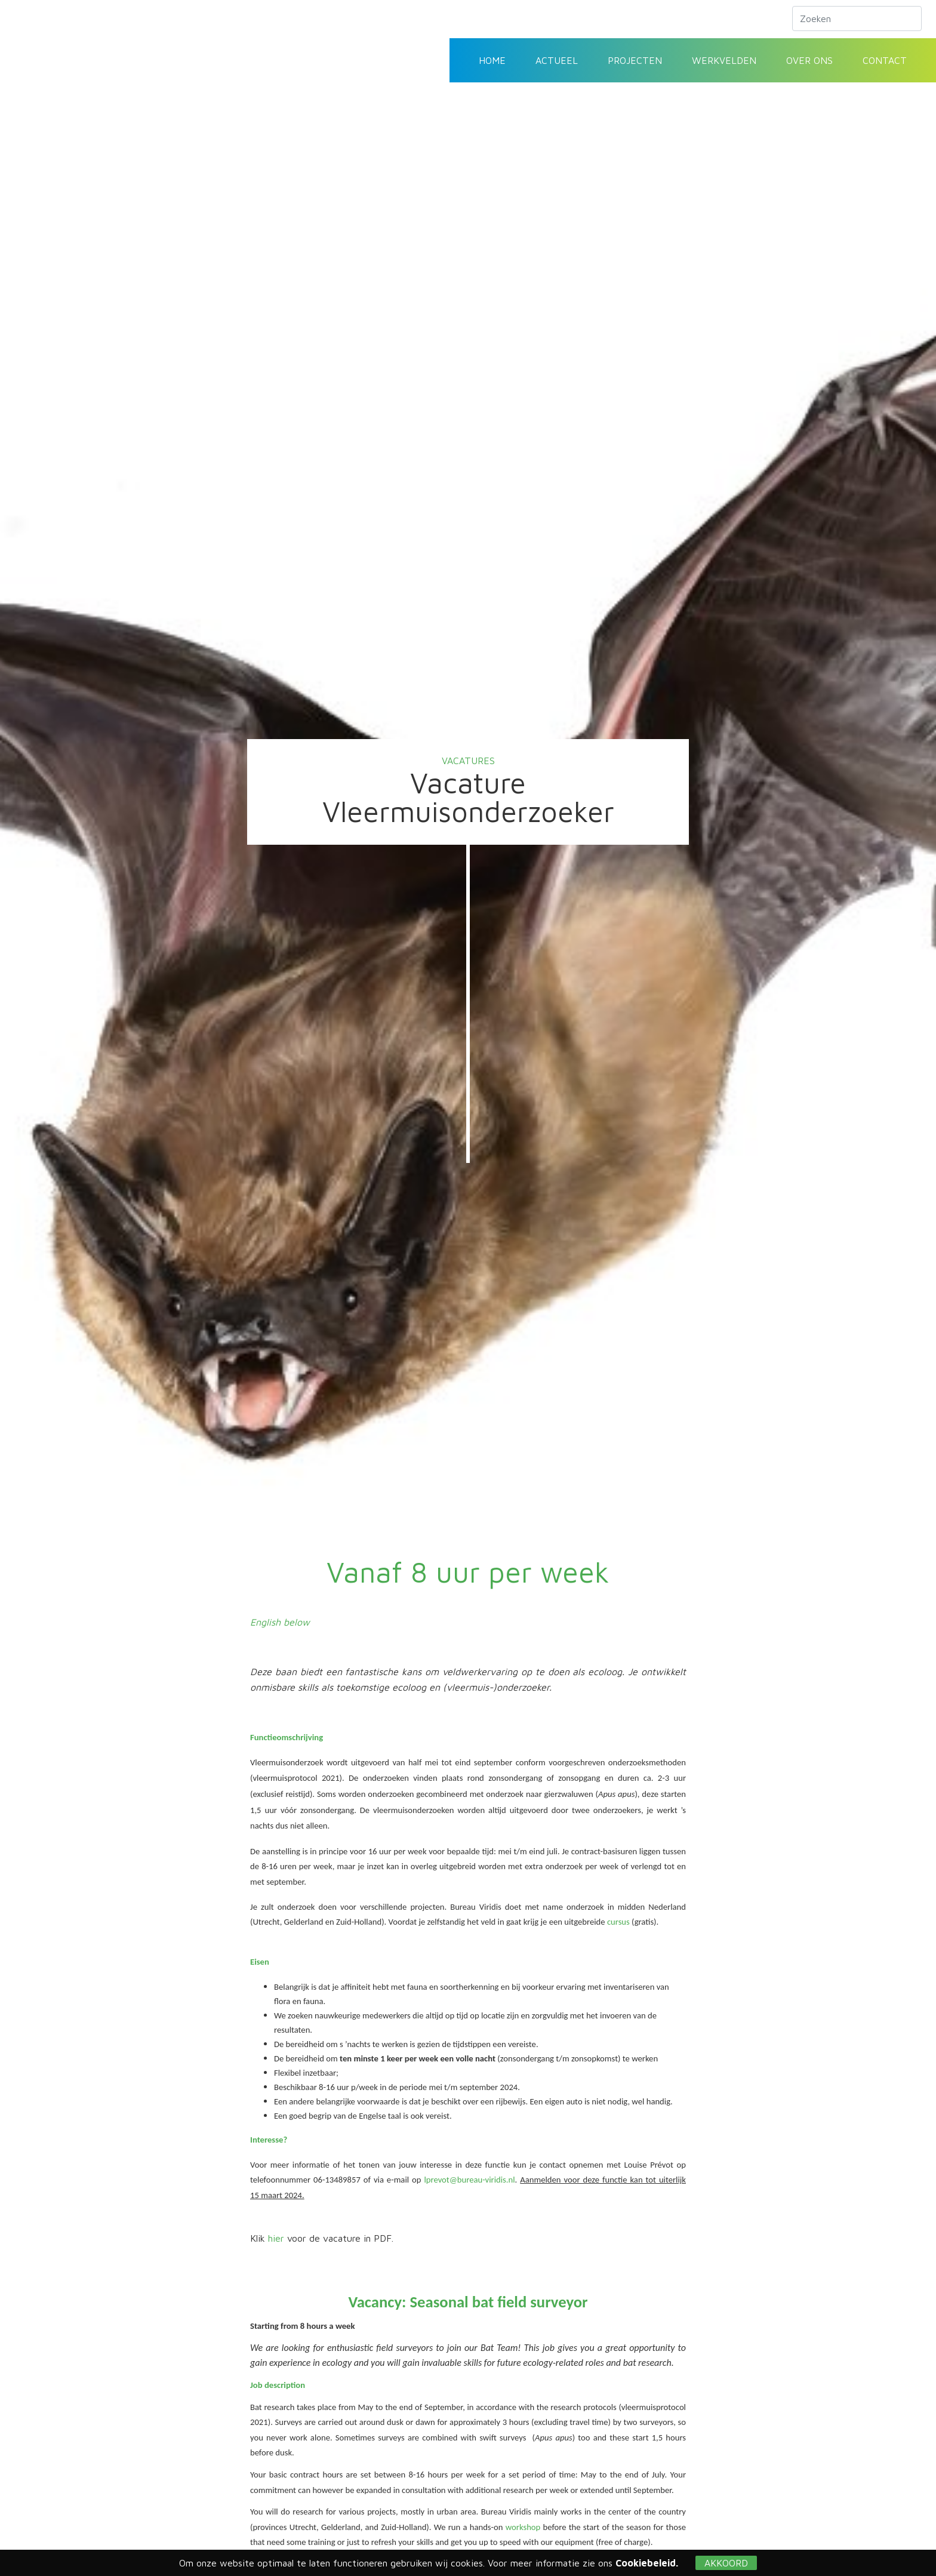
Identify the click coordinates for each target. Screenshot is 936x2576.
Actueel (556, 60)
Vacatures (468, 760)
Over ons (809, 60)
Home (492, 60)
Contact (885, 60)
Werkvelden (724, 60)
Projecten (635, 60)
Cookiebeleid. (646, 2562)
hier (277, 2238)
